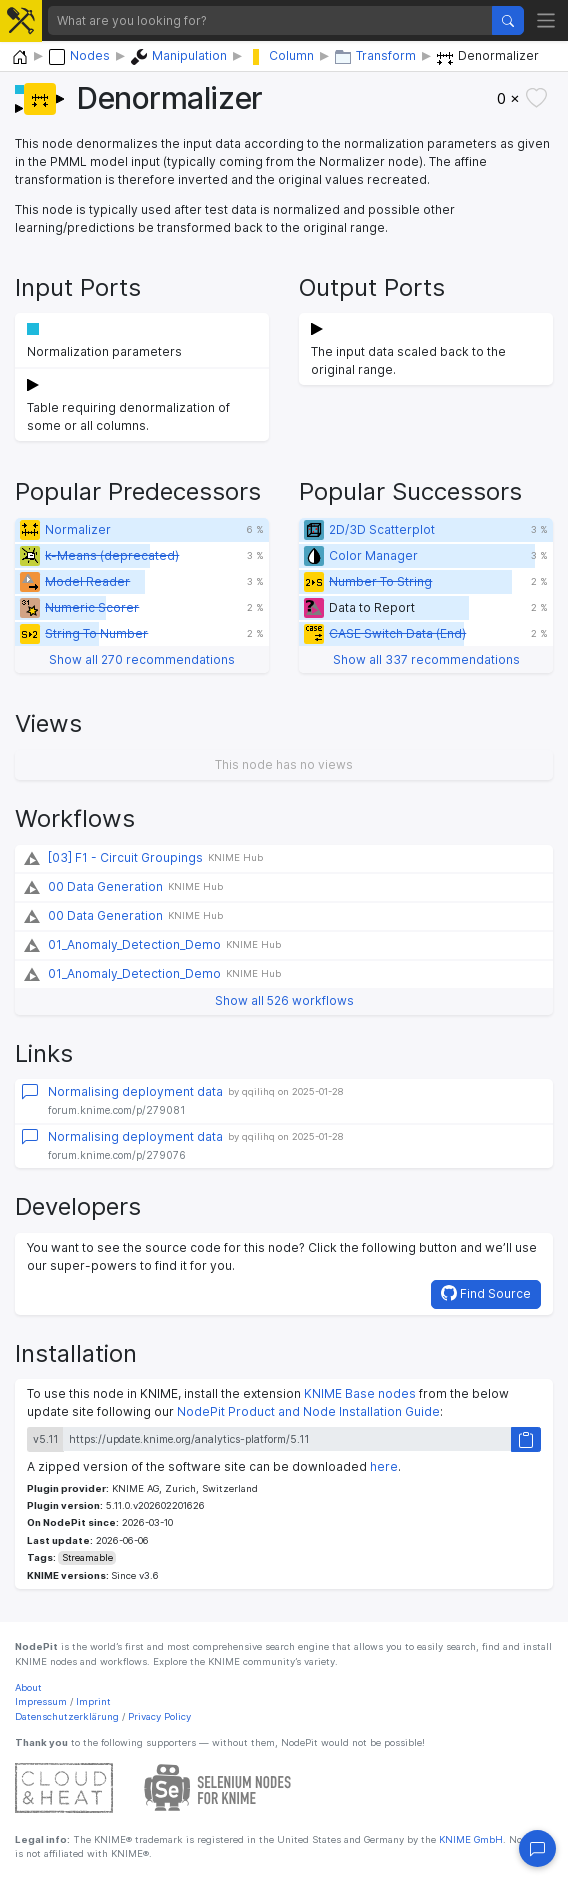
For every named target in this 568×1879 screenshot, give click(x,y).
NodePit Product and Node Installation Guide (308, 1411)
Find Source (486, 1293)
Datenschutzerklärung (67, 1716)
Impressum (41, 1701)
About (28, 1687)
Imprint (93, 1701)
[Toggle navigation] (546, 20)
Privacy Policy (159, 1716)
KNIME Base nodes (360, 1393)
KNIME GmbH (469, 1839)
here (384, 1466)
